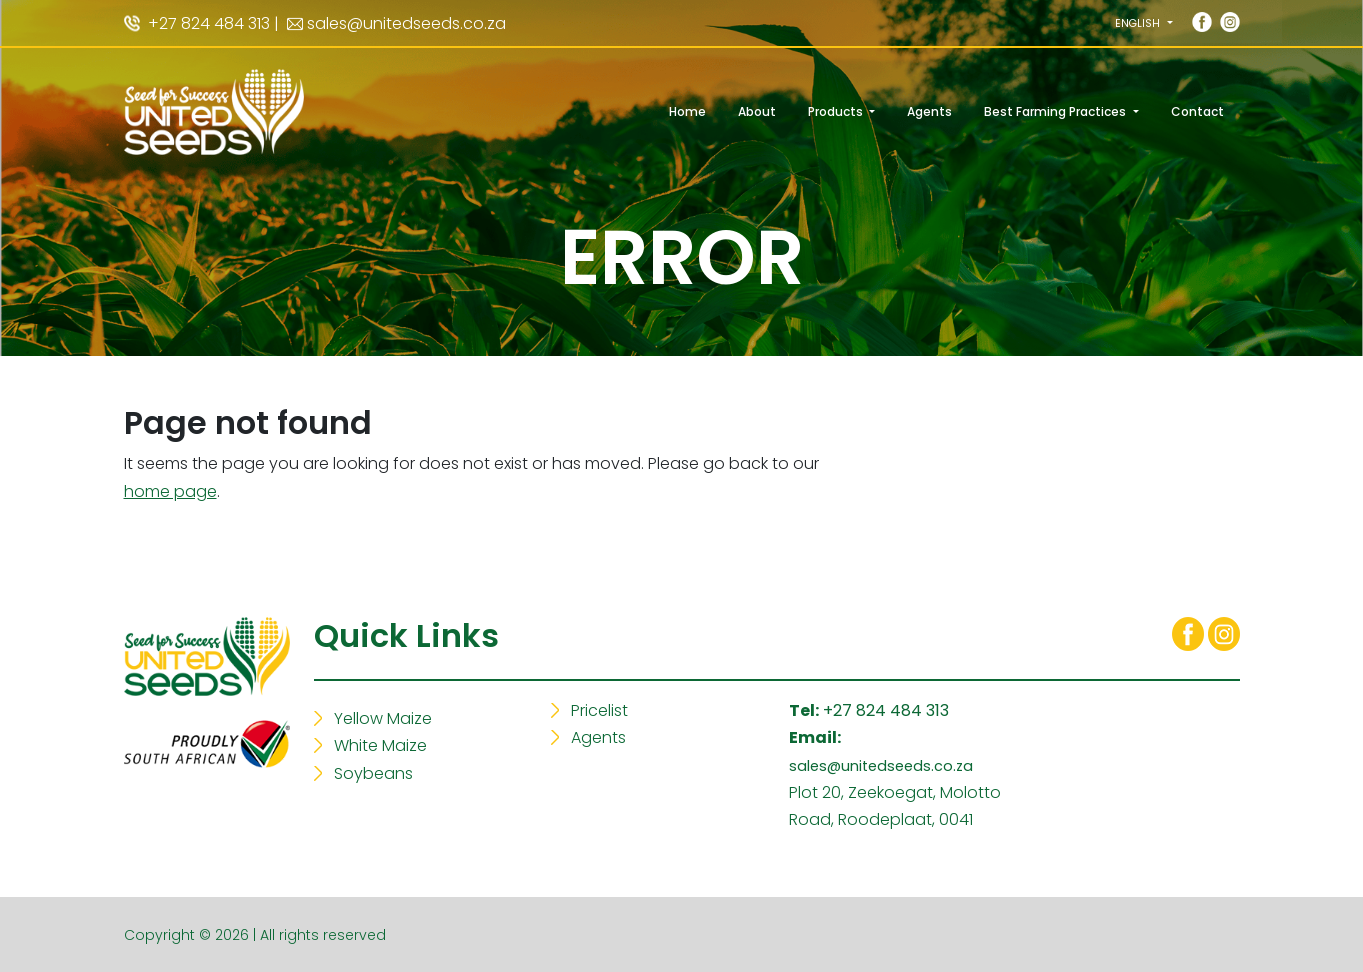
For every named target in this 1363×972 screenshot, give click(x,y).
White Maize (380, 745)
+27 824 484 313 (886, 710)
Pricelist (599, 710)
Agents (598, 737)
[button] (1143, 23)
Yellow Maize (383, 718)
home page (170, 491)
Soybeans (373, 773)
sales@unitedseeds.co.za (406, 23)
